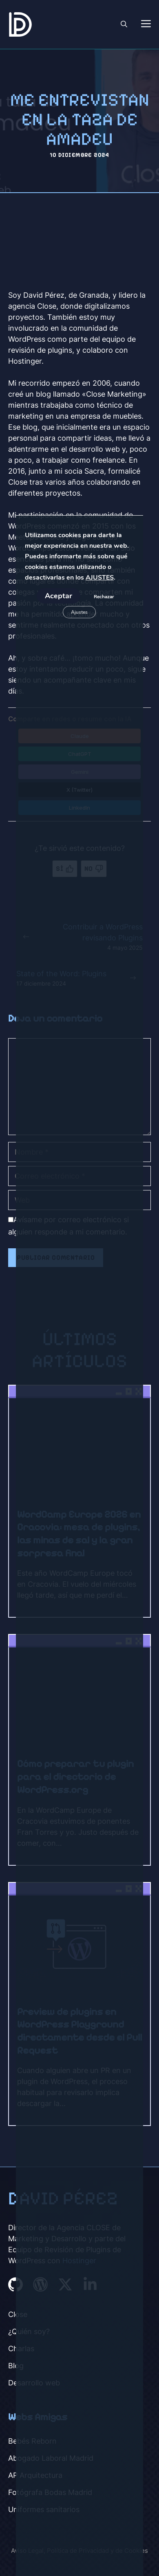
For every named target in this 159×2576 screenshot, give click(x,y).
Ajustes (79, 612)
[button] (124, 24)
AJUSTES (100, 577)
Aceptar (58, 596)
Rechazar (104, 596)
